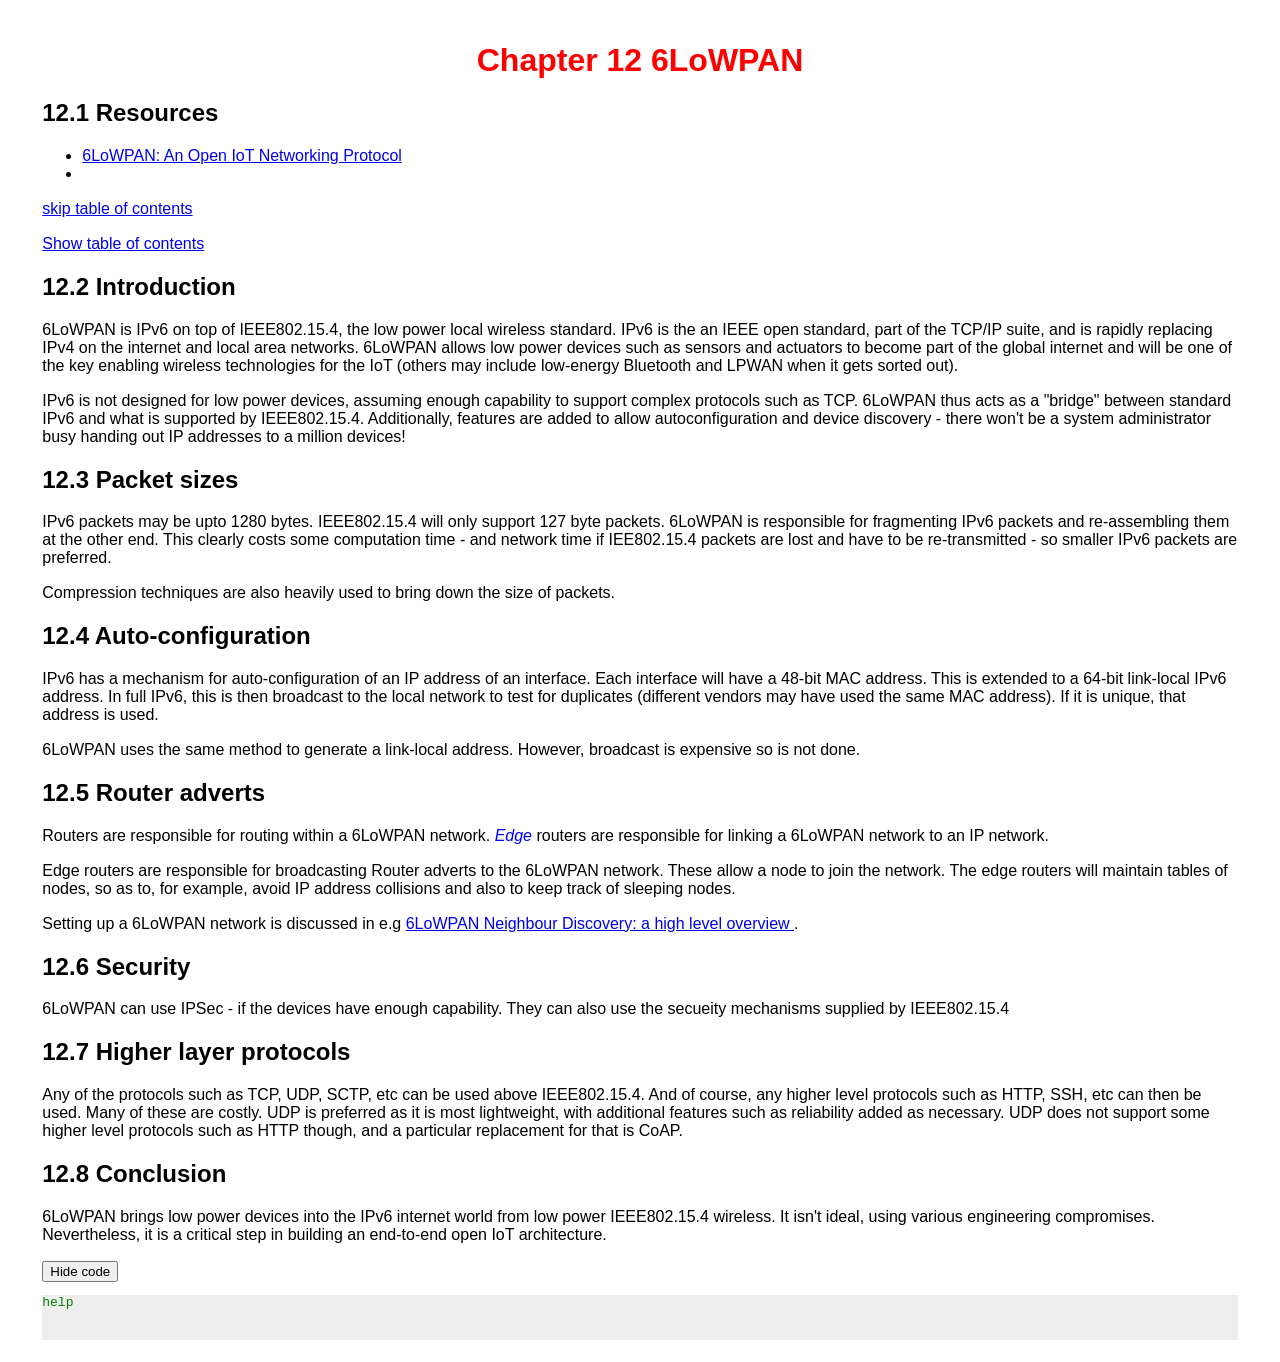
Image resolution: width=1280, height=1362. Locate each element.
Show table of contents (123, 243)
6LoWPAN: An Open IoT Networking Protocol (242, 155)
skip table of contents (117, 208)
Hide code (80, 1271)
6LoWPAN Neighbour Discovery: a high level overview (600, 923)
